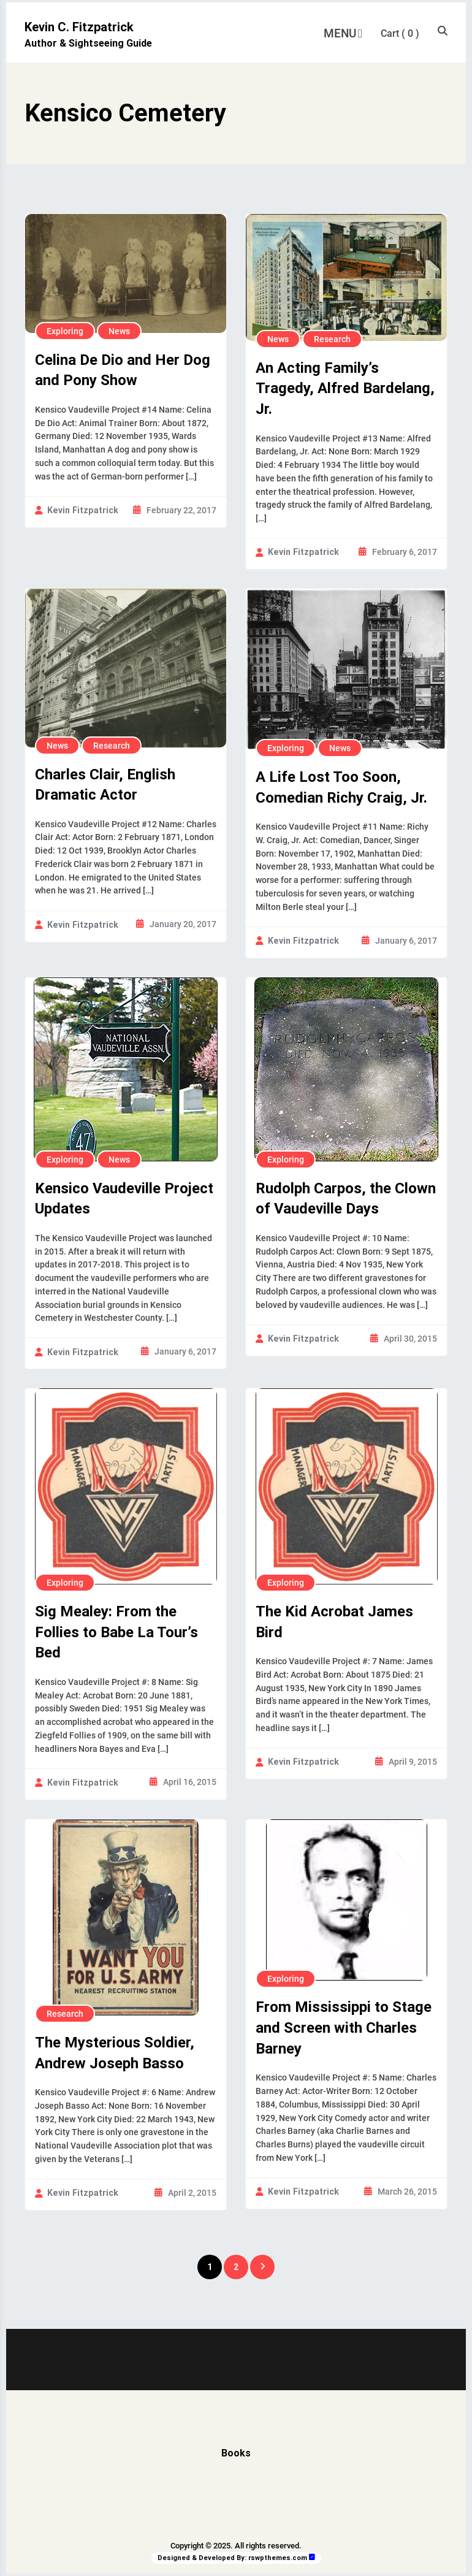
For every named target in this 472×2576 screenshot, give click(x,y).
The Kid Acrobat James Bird (334, 1622)
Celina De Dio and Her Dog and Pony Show (122, 370)
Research (332, 339)
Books (236, 2453)
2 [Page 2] (236, 2267)
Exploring (65, 331)
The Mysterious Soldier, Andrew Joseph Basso (114, 2053)
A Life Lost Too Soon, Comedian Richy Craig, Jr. (341, 787)
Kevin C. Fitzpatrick (79, 27)
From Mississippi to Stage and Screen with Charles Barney (344, 2027)
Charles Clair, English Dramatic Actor (105, 785)
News (119, 331)
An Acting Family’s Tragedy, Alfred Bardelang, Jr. (345, 388)
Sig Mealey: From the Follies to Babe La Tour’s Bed (116, 1632)
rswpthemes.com (277, 2558)
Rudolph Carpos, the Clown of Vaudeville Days (346, 1199)
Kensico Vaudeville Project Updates (124, 1199)
